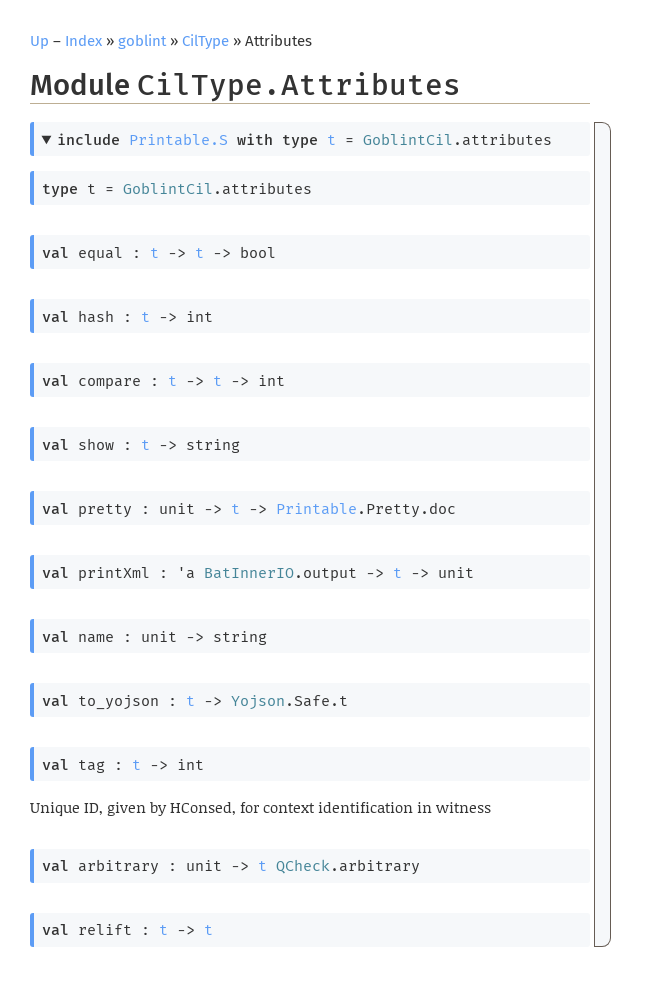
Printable (316, 509)
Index (83, 41)
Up (39, 41)
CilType (205, 41)
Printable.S (178, 140)
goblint (142, 41)
